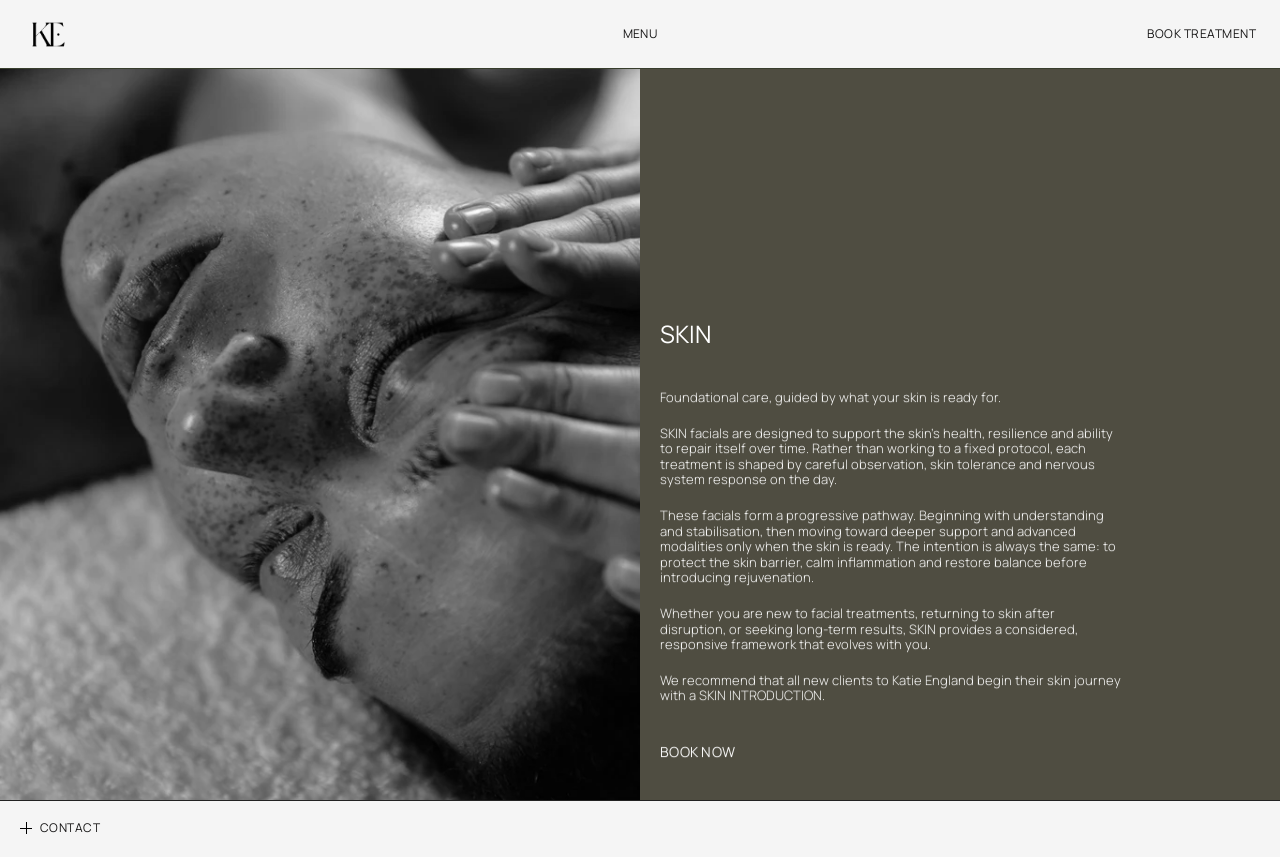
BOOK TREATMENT (1201, 33)
